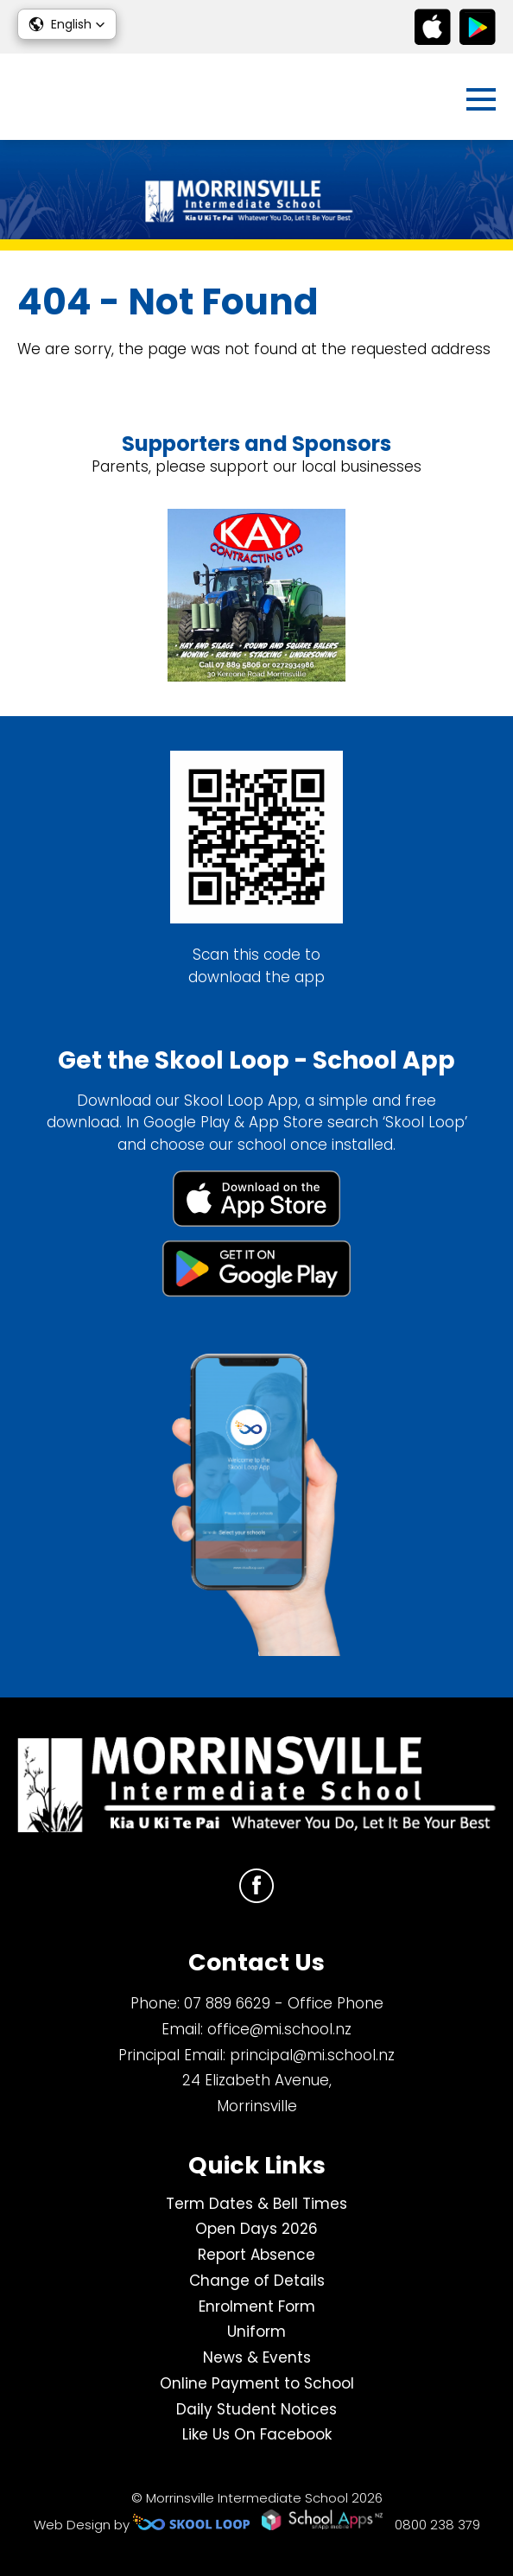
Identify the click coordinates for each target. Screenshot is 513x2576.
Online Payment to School (257, 2383)
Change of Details (257, 2280)
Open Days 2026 (256, 2228)
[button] (66, 24)
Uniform (256, 2331)
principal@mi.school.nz (312, 2055)
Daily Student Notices (256, 2409)
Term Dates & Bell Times (256, 2203)
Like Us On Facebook (257, 2434)
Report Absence (256, 2254)
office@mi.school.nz (279, 2029)
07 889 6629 (227, 2003)
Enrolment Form (257, 2306)
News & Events (257, 2357)
